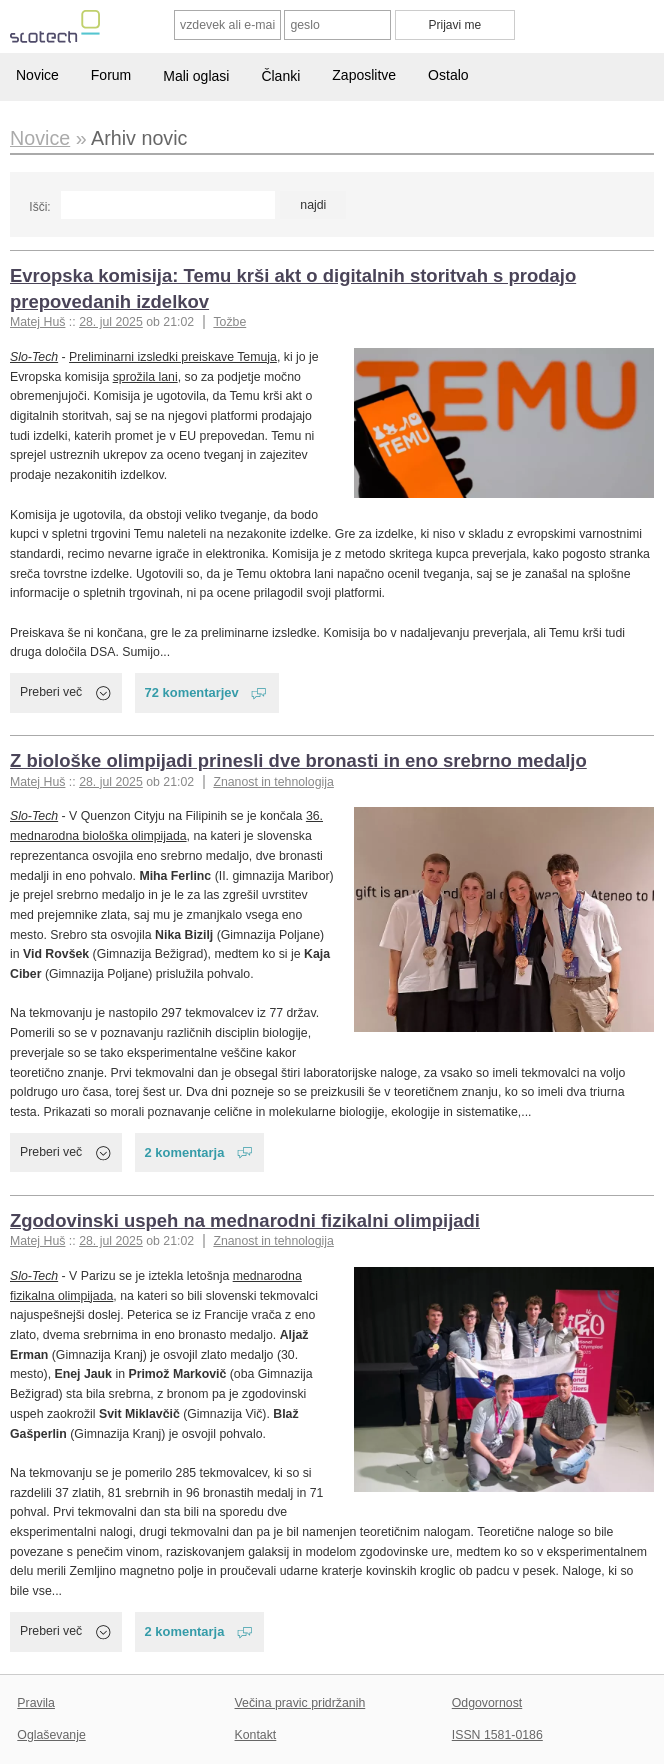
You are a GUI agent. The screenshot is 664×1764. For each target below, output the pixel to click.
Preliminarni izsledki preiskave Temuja (173, 357)
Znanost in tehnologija (273, 782)
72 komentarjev (192, 692)
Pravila (36, 1703)
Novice (37, 75)
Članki (280, 76)
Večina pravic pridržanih (300, 1703)
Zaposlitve (364, 75)
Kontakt (256, 1735)
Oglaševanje (51, 1735)
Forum (111, 75)
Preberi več (51, 692)
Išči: (39, 207)
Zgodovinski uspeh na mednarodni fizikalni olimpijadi (245, 1220)
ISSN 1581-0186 (497, 1735)
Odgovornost (487, 1703)
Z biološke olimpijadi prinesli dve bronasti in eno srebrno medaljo (298, 760)
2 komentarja (185, 1152)
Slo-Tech (34, 357)
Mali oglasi (196, 76)
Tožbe (229, 322)
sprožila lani (145, 377)
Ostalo (448, 75)
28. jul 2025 (111, 322)
